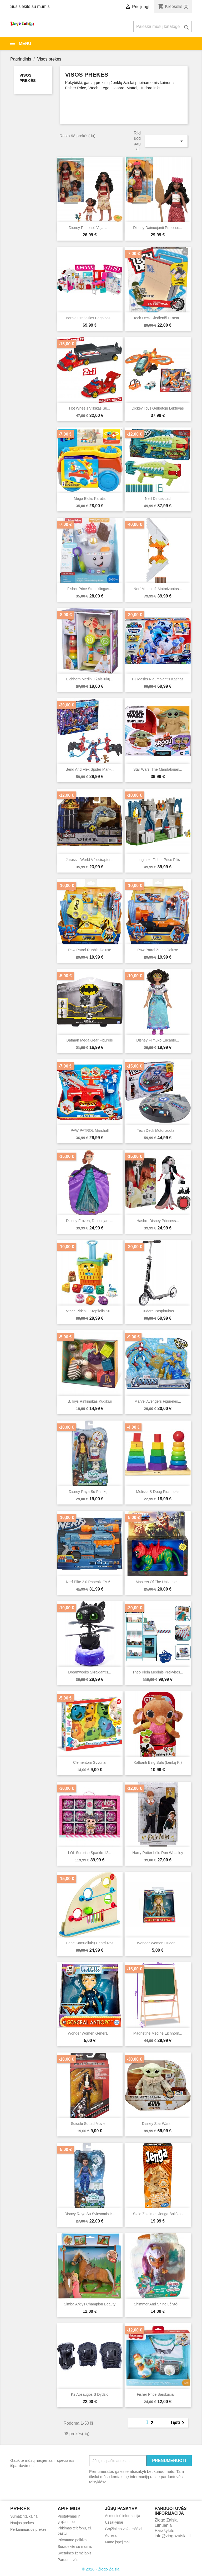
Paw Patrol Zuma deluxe (157, 950)
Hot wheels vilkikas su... (89, 408)
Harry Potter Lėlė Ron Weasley (157, 1853)
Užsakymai (114, 2522)
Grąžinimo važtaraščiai (123, 2529)
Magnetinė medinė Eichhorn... (157, 2033)
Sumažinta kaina (24, 2516)
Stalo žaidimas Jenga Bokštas (157, 2214)
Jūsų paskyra (121, 2508)
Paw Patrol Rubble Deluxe (89, 950)
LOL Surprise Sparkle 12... (89, 1853)
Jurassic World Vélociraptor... (89, 860)
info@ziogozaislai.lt (173, 2536)
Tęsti (178, 2423)
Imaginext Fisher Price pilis (157, 860)
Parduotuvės (68, 2560)
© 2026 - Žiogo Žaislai (101, 2569)
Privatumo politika (72, 2540)
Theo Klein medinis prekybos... (157, 1672)
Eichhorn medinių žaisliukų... (89, 679)
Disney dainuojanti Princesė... (157, 228)
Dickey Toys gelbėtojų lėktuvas (158, 408)
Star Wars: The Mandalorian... (157, 769)
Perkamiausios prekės (28, 2529)
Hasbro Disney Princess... (158, 1221)
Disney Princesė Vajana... (89, 228)
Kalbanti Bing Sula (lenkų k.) (158, 1762)
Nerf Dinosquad (157, 498)
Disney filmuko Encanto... (157, 1040)
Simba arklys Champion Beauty (89, 2304)
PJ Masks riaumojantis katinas (158, 679)
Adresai (111, 2535)
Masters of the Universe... (158, 1582)
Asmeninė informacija (122, 2516)
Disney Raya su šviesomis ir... (89, 2214)
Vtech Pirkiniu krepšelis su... (89, 1311)
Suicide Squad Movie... (89, 2123)
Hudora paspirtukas (158, 1311)
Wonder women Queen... (158, 1943)
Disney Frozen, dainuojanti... (89, 1221)
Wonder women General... (90, 2033)
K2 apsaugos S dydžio (89, 2394)
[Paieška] (162, 26)
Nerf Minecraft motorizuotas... (158, 589)
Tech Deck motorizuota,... (158, 1130)
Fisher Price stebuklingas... (89, 589)
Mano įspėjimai (117, 2542)
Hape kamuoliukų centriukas (89, 1943)
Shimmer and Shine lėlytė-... (157, 2304)
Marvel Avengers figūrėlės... (157, 1401)
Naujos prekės (22, 2523)
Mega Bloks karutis (90, 498)
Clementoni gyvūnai (89, 1762)
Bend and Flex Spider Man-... (89, 769)
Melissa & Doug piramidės (157, 1491)
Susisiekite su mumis (29, 6)
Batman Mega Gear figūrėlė (90, 1040)
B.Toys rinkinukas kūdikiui (90, 1401)
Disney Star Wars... (158, 2123)
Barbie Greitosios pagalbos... (89, 318)
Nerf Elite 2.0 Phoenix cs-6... (90, 1582)
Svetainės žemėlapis (74, 2553)
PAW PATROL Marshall (90, 1130)
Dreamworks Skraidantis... (89, 1672)
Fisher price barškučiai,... (158, 2394)
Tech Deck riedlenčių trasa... (157, 318)
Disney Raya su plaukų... (90, 1491)
